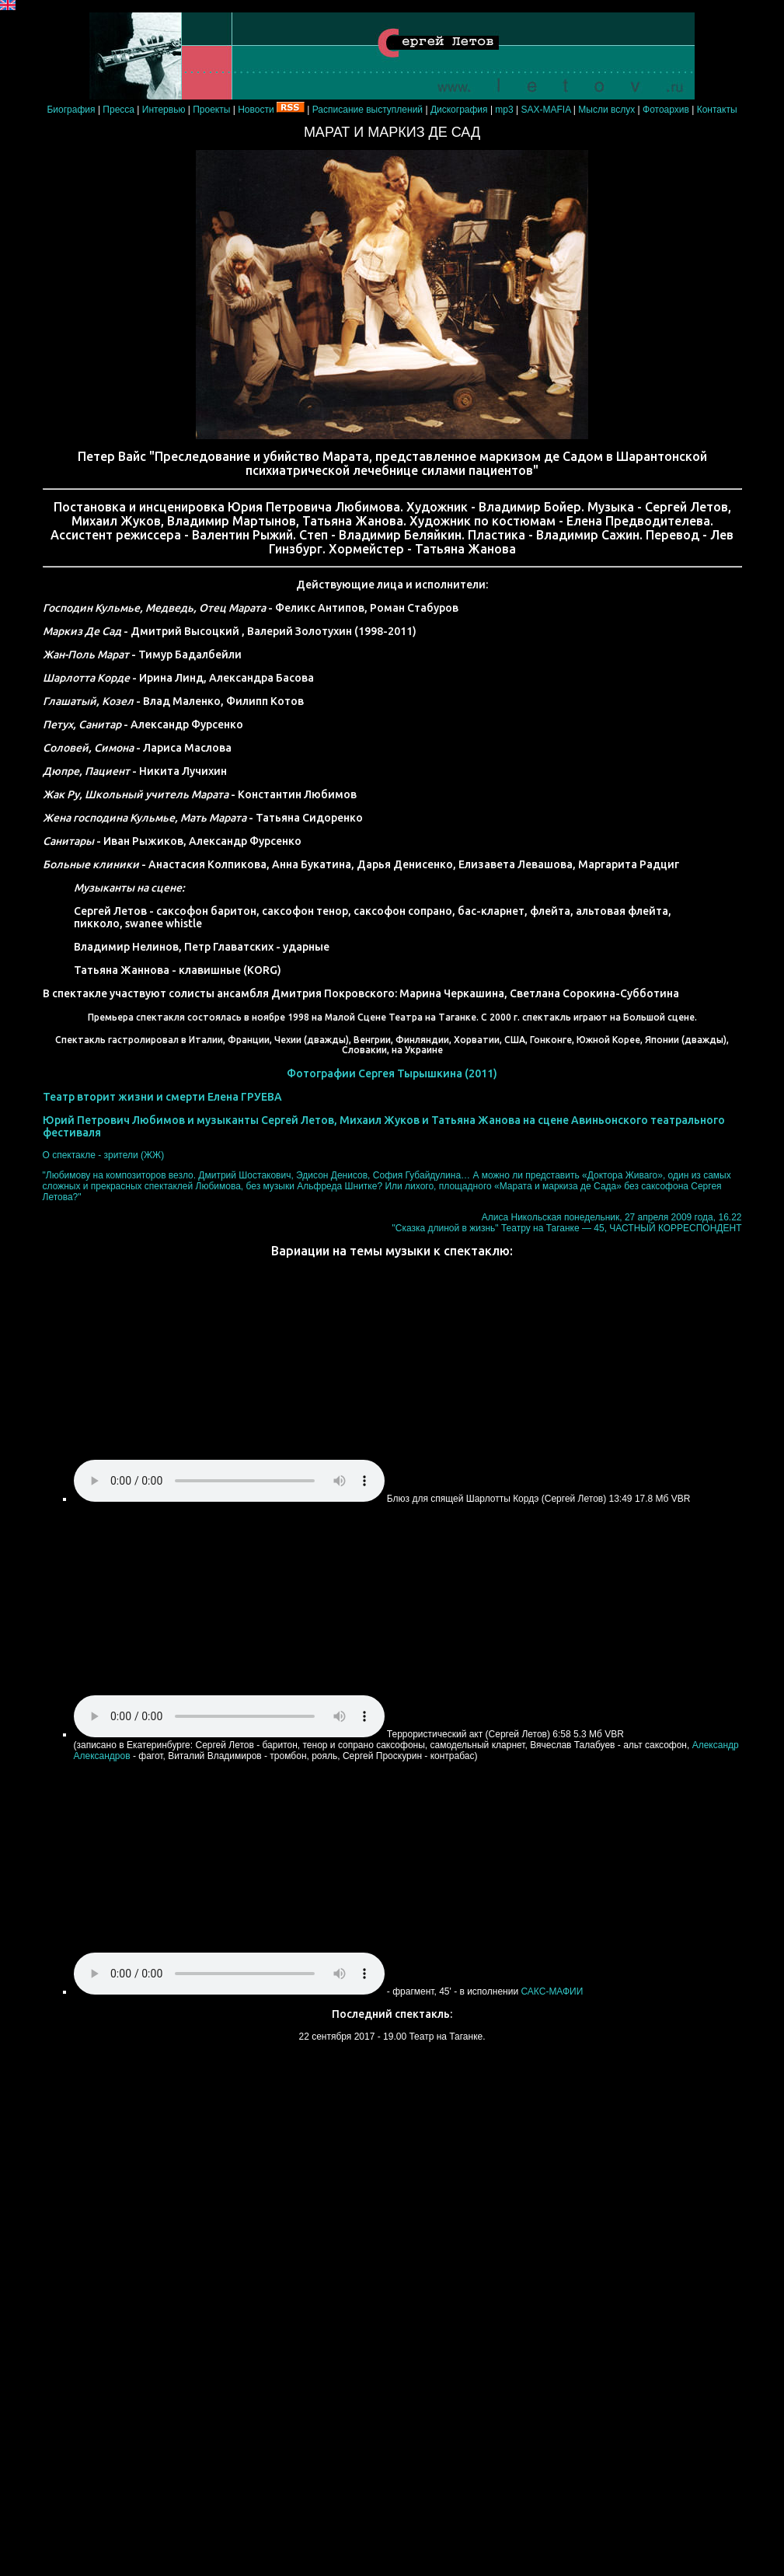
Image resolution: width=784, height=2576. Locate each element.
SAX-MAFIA (546, 109)
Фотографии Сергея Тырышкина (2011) (392, 1073)
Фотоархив (666, 109)
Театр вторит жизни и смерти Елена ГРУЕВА (162, 1097)
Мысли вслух (607, 109)
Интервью (164, 109)
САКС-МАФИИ (552, 1991)
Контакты (717, 109)
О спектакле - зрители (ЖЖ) (104, 1155)
